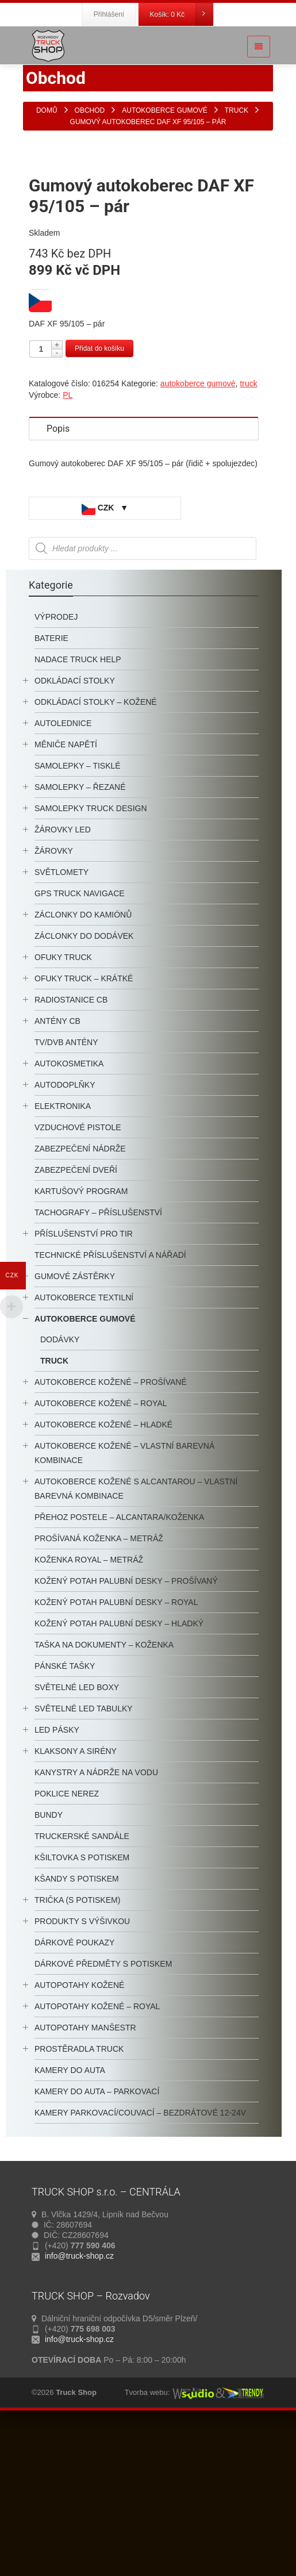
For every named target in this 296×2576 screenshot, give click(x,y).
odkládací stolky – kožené (95, 850)
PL (67, 543)
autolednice (62, 871)
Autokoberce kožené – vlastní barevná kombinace (124, 1601)
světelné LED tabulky (83, 1856)
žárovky (53, 999)
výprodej (56, 765)
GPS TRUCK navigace (79, 1041)
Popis (58, 576)
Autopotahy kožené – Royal (97, 2154)
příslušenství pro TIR (83, 1382)
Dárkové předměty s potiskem (103, 2112)
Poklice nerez (66, 1942)
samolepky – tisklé (77, 914)
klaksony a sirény (75, 1899)
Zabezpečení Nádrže (80, 1297)
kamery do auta (69, 2218)
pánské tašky (64, 1814)
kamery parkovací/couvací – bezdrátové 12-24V (140, 2261)
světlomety (61, 1020)
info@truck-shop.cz (79, 2404)
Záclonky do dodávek (83, 1084)
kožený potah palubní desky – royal (116, 1750)
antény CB (57, 1169)
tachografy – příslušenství (98, 1360)
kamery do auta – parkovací (96, 2239)
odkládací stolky (74, 829)
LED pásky (56, 1878)
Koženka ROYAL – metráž (88, 1708)
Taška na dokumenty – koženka (104, 1793)
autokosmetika (68, 1211)
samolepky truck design (90, 956)
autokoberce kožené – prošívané (110, 1530)
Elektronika (62, 1254)
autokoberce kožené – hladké (103, 1572)
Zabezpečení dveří (75, 1318)
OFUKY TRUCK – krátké (83, 1126)
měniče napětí (65, 892)
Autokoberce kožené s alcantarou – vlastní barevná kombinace (135, 1637)
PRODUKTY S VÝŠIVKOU (82, 2069)
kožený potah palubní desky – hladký (118, 1771)
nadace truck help (77, 807)
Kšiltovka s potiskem (81, 2005)
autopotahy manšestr (85, 2175)
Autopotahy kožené (79, 2133)
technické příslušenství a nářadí (110, 1403)
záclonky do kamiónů (83, 1063)
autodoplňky (64, 1233)
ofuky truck (63, 1105)
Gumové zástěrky (74, 1424)
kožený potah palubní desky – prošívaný (126, 1729)
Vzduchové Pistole (77, 1275)
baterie (51, 786)
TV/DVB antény (66, 1190)
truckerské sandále (81, 1984)
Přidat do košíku (99, 497)
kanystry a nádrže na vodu (96, 1920)
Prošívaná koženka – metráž (98, 1686)
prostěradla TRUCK (79, 2197)
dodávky (59, 1487)
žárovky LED (62, 977)
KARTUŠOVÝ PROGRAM (81, 1339)
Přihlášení (109, 14)
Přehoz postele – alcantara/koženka (119, 1665)
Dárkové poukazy (74, 2090)
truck (248, 531)
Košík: (181, 14)
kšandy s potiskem (76, 2027)
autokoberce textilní (83, 1445)
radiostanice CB (70, 1148)
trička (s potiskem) (77, 2048)
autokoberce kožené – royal (100, 1551)
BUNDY (48, 1963)
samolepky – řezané (79, 935)
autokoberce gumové (198, 531)
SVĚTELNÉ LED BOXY (76, 1835)
